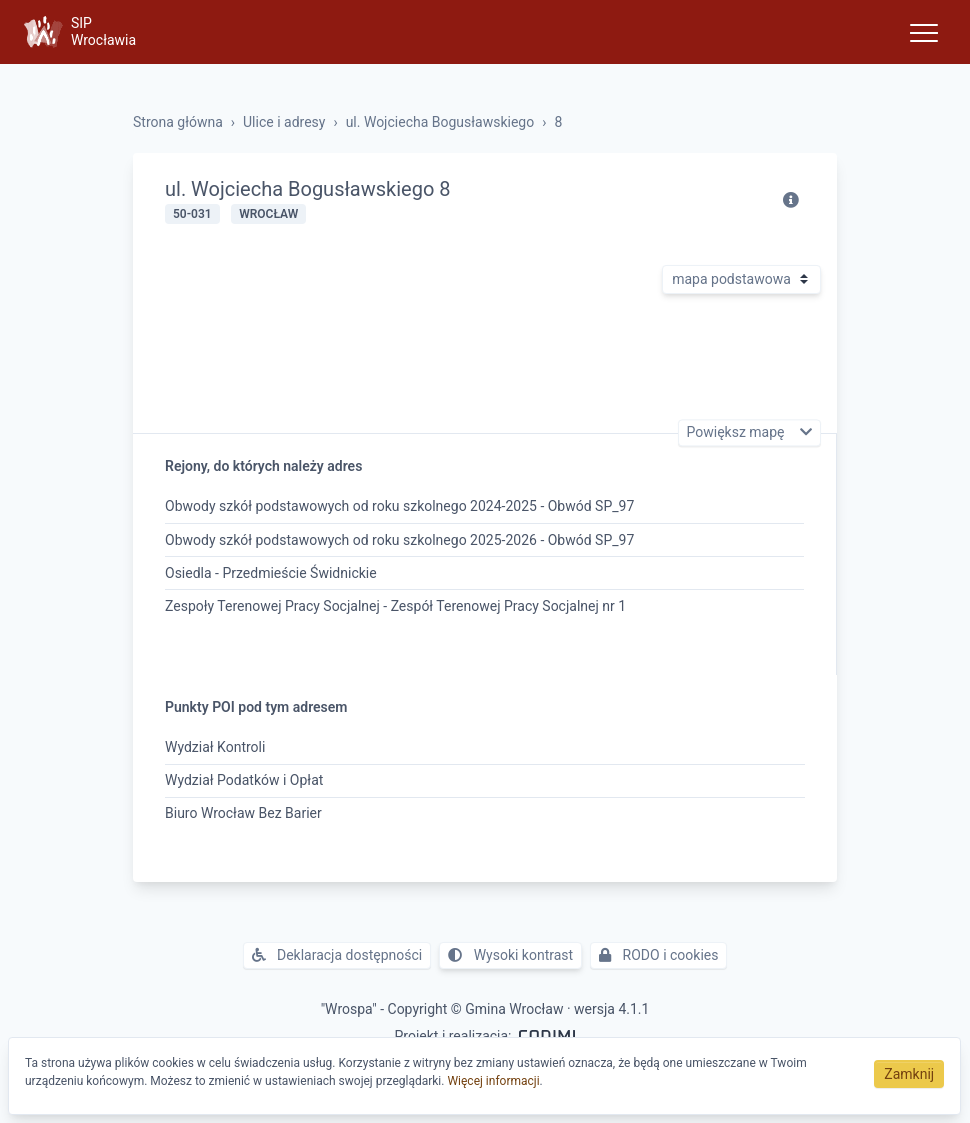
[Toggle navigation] (924, 32)
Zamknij (909, 1074)
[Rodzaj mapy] (741, 279)
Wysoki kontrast (510, 955)
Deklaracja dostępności (337, 955)
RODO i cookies (658, 955)
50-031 (192, 214)
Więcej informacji (493, 1081)
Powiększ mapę (737, 433)
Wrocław (268, 214)
